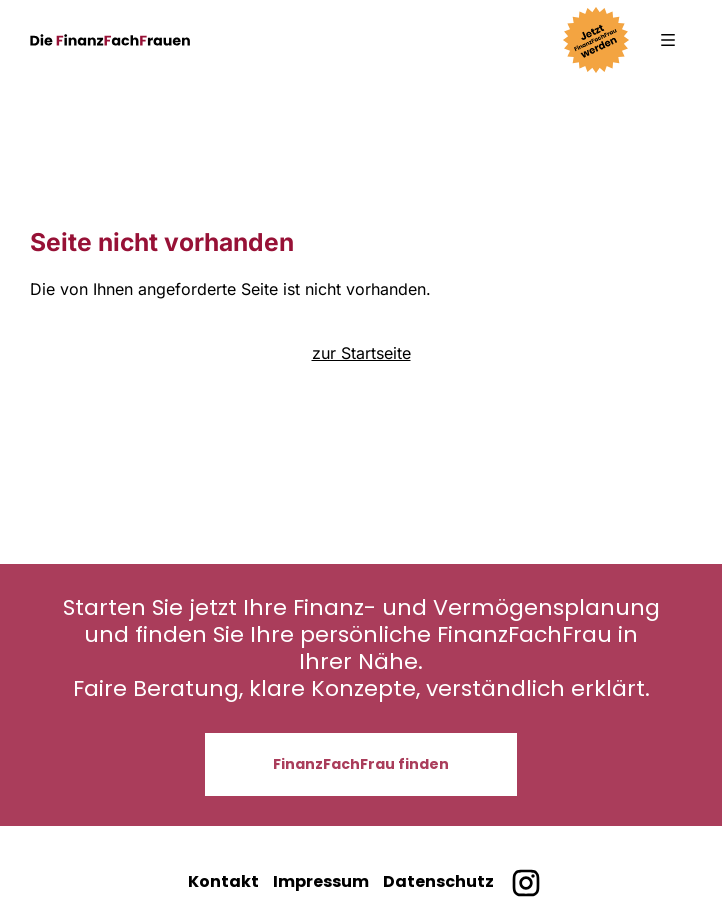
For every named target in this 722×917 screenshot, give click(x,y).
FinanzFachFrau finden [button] (361, 764)
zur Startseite (361, 353)
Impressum (321, 881)
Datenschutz (438, 881)
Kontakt (223, 881)
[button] (668, 40)
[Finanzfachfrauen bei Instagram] (525, 883)
